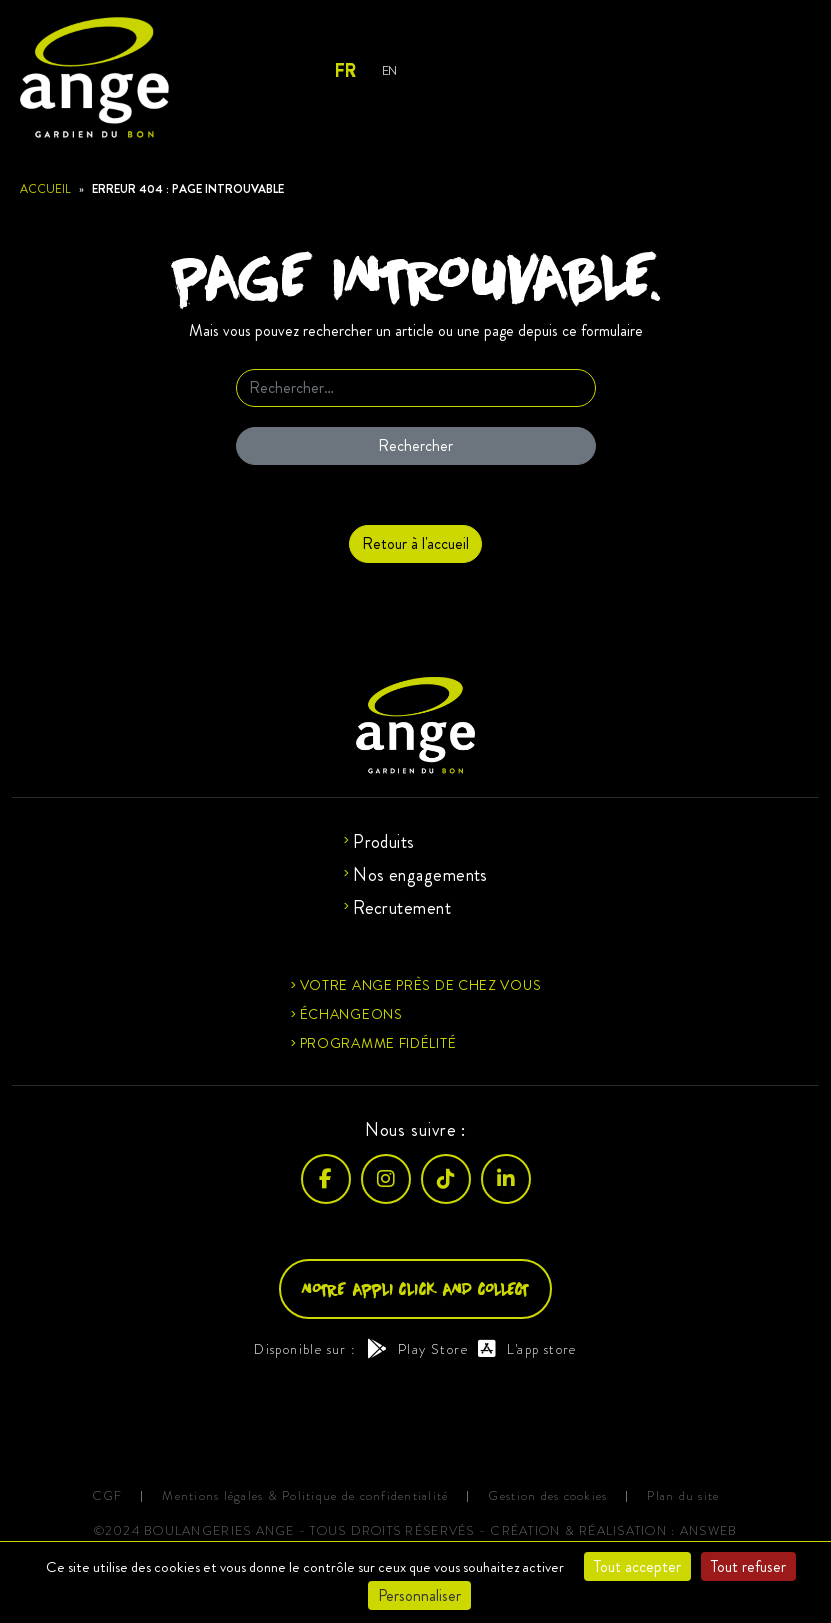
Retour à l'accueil (415, 543)
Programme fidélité (378, 1043)
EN (389, 70)
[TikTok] (446, 1179)
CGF (107, 1496)
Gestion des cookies (547, 1496)
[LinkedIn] (506, 1179)
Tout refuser (748, 1566)
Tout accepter (637, 1566)
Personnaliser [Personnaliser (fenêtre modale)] (419, 1595)
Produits (384, 842)
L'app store (527, 1349)
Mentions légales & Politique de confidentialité (305, 1496)
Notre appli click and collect (415, 1288)
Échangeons (351, 1014)
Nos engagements (420, 875)
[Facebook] (326, 1179)
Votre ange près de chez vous (421, 985)
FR (344, 71)
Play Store (417, 1349)
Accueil (45, 189)
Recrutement (402, 908)
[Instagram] (386, 1179)
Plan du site (683, 1496)
